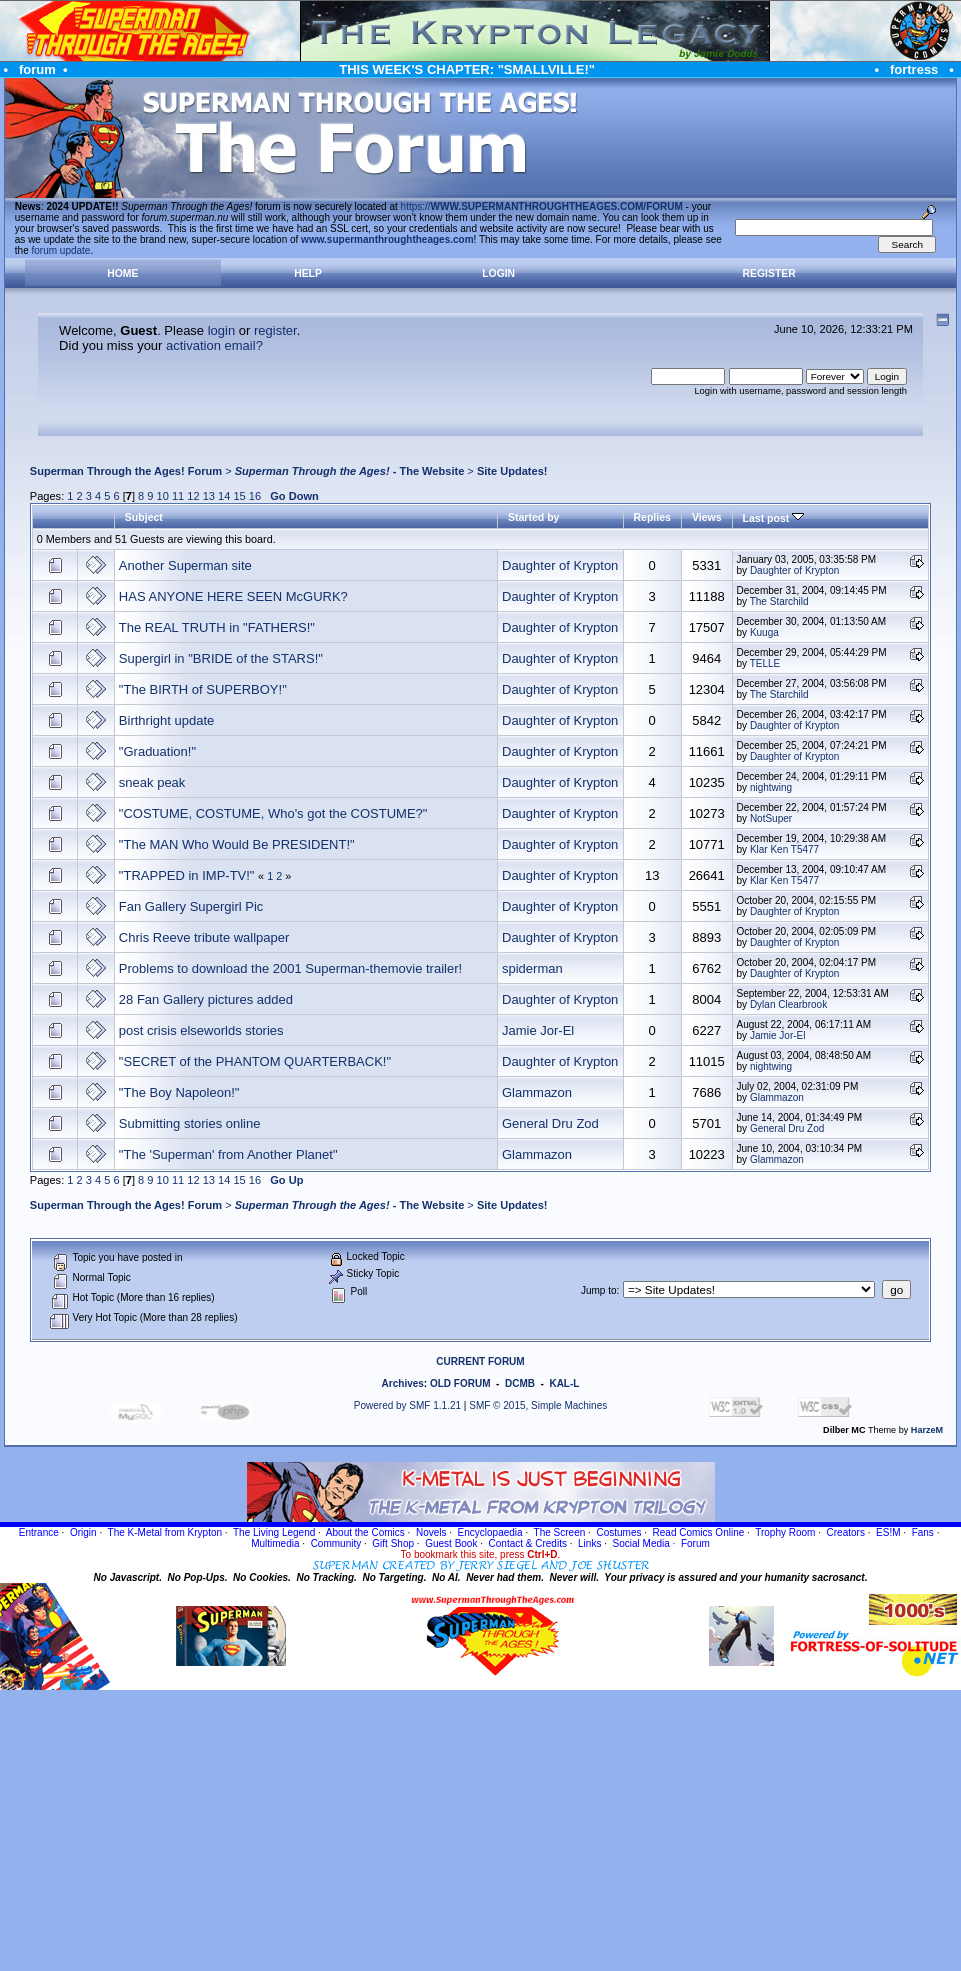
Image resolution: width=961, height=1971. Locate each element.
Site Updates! (512, 471)
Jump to (599, 1290)
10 (163, 496)
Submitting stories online (190, 1123)
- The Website (350, 471)
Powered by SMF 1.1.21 (407, 1405)
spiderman (532, 968)
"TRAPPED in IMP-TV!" (187, 875)
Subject (144, 517)
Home (122, 273)
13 (209, 496)
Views (707, 517)
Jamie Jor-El (538, 1030)
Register (769, 273)
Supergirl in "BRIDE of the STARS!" (221, 658)
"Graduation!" (157, 751)
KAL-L (564, 1383)
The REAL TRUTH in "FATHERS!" (217, 627)
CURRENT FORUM (480, 1361)
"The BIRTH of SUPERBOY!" (203, 689)
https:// (542, 206)
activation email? (214, 345)
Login (498, 273)
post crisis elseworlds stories (201, 1030)
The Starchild (779, 601)
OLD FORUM (460, 1383)
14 (224, 496)
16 (255, 496)
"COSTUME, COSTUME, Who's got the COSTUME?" (273, 813)
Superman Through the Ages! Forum (126, 471)
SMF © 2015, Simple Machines (538, 1405)
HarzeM (927, 1430)
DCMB (520, 1383)
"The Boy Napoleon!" (179, 1092)
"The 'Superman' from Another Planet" (228, 1154)
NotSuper (771, 818)
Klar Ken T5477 (784, 849)
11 (178, 496)
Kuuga (764, 632)
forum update (61, 250)
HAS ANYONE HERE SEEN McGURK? (233, 596)
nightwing (771, 787)
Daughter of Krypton (560, 565)
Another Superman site (185, 565)
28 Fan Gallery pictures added (206, 999)
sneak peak (152, 782)
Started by (533, 517)
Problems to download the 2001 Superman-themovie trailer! (290, 968)
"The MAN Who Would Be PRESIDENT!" (237, 844)
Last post (774, 518)
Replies (652, 517)
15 (239, 496)
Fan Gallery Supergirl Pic (191, 906)
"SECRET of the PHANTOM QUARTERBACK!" (255, 1061)
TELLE (765, 663)
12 (193, 496)
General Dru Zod (550, 1123)
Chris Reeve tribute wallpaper (204, 937)
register (275, 330)
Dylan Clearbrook (788, 1004)
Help (308, 273)
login (221, 330)
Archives (403, 1383)
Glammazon (537, 1092)
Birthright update (166, 720)
